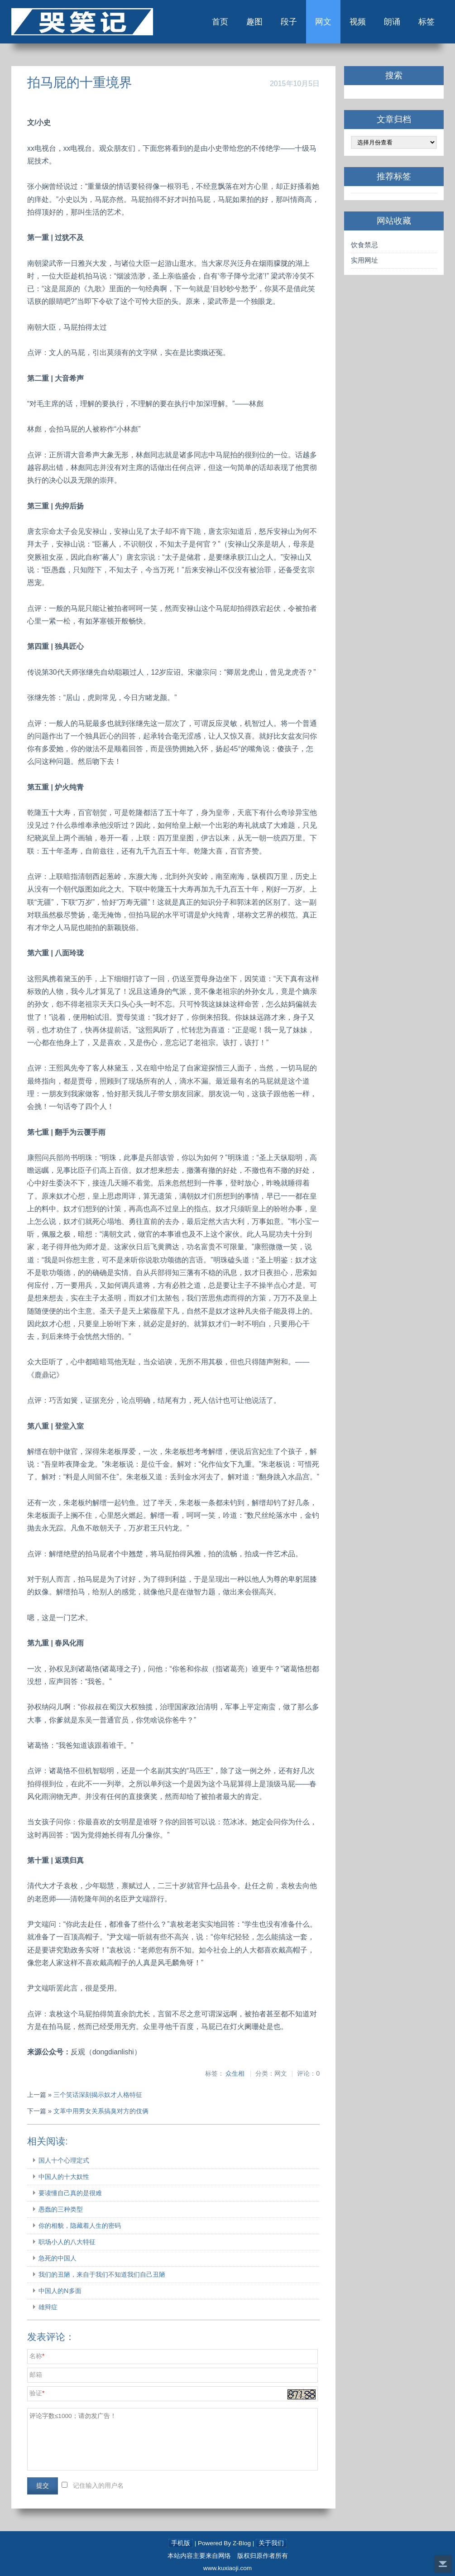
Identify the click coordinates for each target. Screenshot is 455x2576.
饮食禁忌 (364, 245)
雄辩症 (47, 2307)
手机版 (180, 2543)
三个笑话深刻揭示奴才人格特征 (97, 2094)
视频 (358, 21)
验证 (35, 2393)
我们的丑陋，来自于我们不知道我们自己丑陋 (101, 2274)
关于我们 (271, 2543)
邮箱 (35, 2374)
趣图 (254, 21)
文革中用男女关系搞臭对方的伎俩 (100, 2111)
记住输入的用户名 (98, 2485)
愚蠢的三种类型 (60, 2209)
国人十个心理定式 (63, 2160)
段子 (289, 21)
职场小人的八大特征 (67, 2241)
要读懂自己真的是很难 (70, 2193)
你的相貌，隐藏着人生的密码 (79, 2225)
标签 (426, 21)
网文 (323, 21)
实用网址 (364, 260)
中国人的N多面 (59, 2290)
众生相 (234, 2073)
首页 (220, 21)
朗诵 (392, 21)
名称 (35, 2356)
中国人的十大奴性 (63, 2176)
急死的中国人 (57, 2258)
